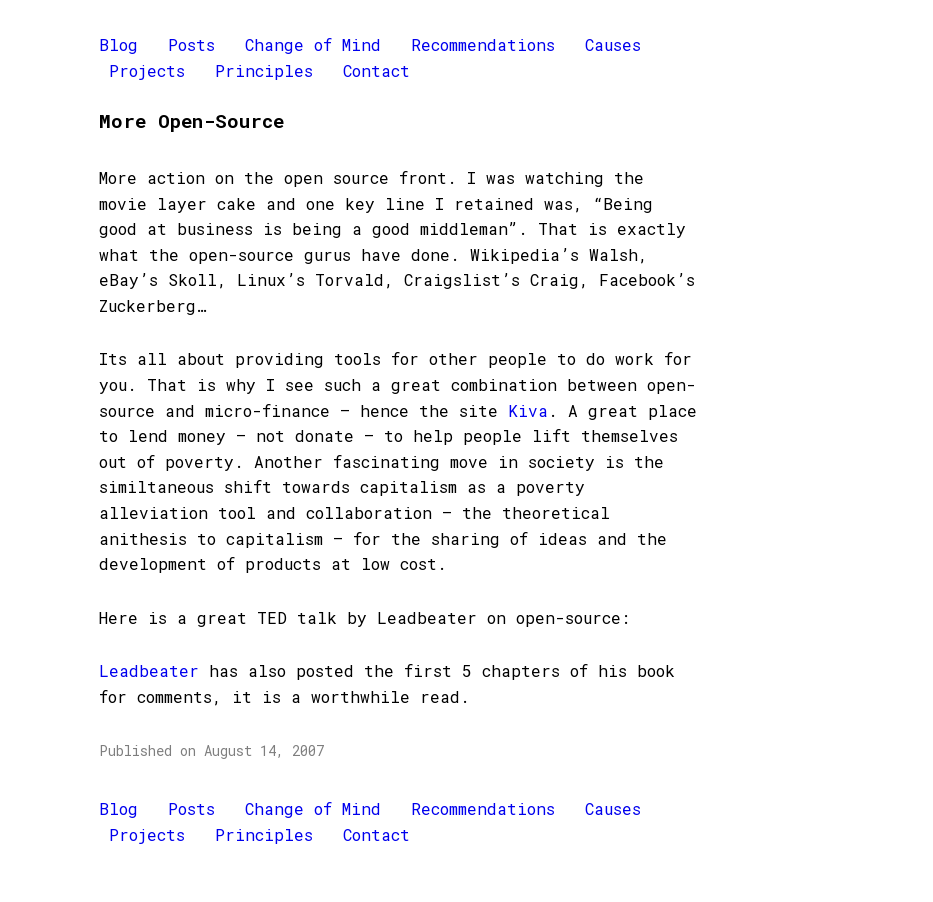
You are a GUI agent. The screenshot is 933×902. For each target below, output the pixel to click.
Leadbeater (149, 670)
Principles (264, 70)
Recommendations (483, 44)
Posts (191, 44)
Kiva (528, 410)
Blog (118, 44)
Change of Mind (313, 44)
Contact (376, 70)
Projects (147, 70)
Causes (613, 44)
